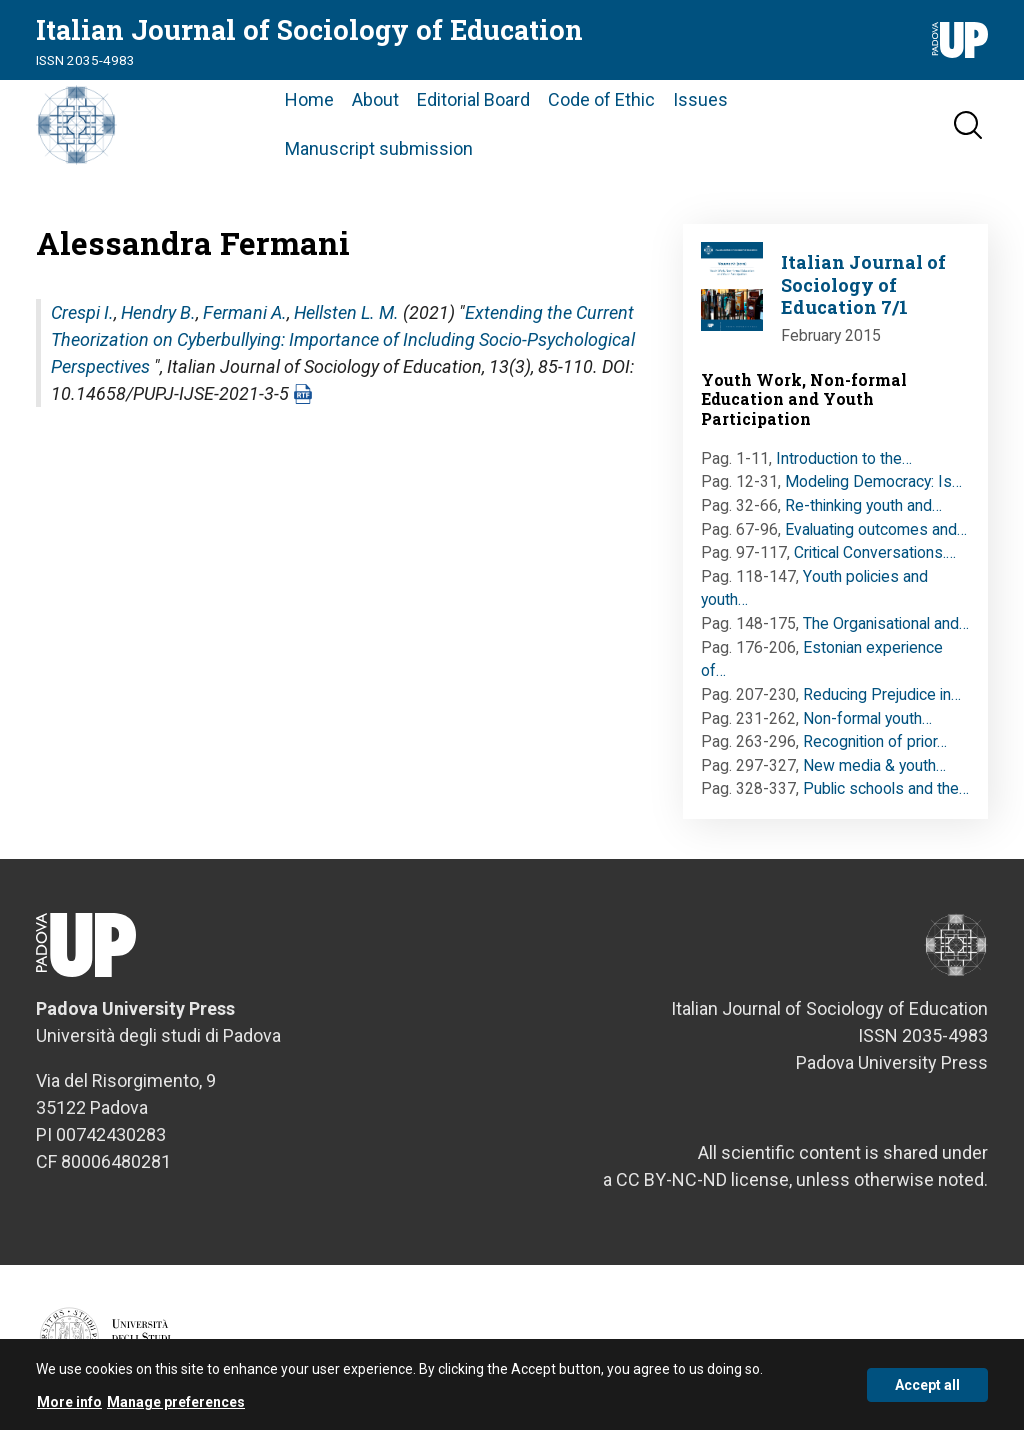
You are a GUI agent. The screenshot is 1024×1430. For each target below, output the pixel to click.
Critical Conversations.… (875, 552)
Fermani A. (245, 312)
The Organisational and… (886, 623)
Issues (700, 99)
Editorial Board (473, 99)
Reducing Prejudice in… (882, 694)
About (375, 99)
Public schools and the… (886, 788)
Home (309, 99)
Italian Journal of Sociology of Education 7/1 (863, 284)
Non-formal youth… (867, 718)
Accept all (927, 1390)
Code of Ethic (601, 99)
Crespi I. (82, 312)
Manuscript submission (379, 148)
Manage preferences (176, 1408)
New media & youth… (874, 765)
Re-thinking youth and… (863, 505)
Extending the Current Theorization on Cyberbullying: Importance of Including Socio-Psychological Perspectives (343, 339)
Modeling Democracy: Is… (873, 481)
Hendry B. (158, 312)
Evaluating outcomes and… (876, 529)
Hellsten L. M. (346, 312)
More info (69, 1408)
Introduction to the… (844, 458)
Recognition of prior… (875, 741)
